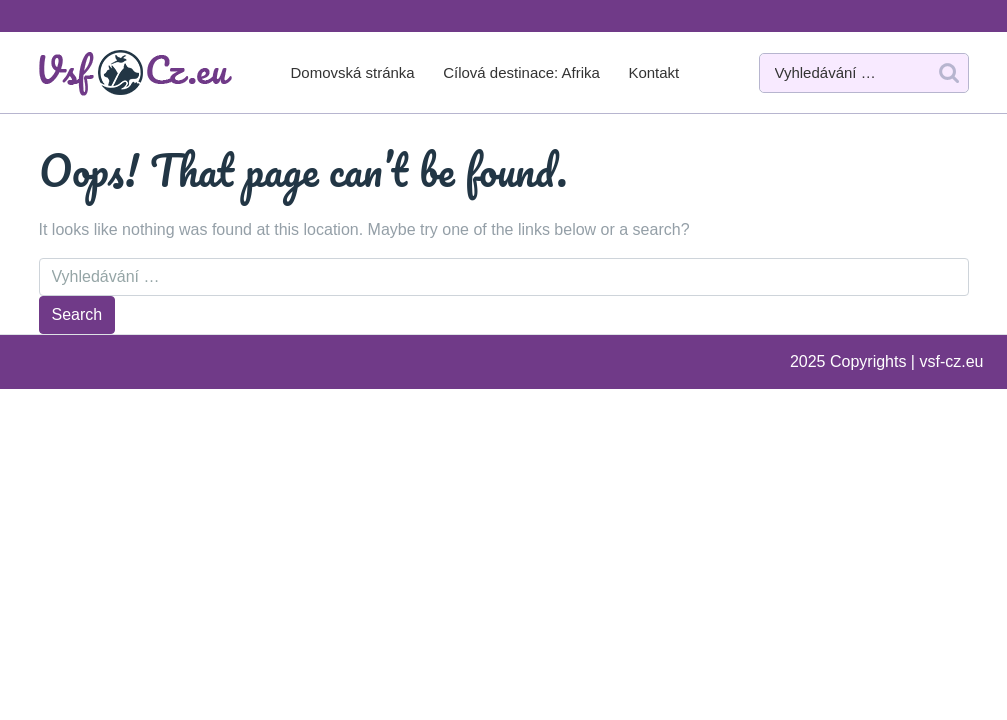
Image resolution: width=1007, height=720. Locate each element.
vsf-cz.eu (951, 361)
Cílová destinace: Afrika (521, 72)
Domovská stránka (353, 72)
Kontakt (653, 72)
